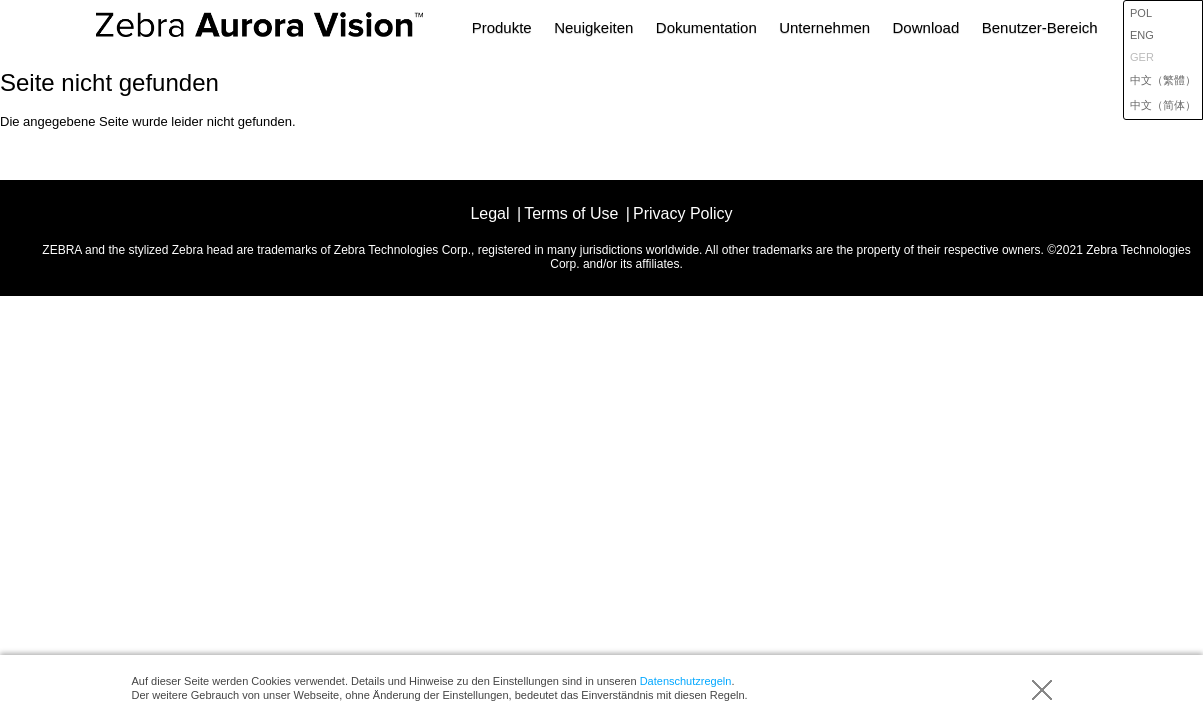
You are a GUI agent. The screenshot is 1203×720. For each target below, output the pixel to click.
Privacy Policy (683, 213)
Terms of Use (571, 213)
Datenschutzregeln (686, 681)
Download (926, 27)
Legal (489, 213)
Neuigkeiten (593, 27)
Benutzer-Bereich (1040, 27)
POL (1141, 13)
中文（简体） (1163, 105)
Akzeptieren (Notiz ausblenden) (1042, 690)
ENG (1142, 35)
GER (1142, 57)
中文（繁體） (1163, 80)
